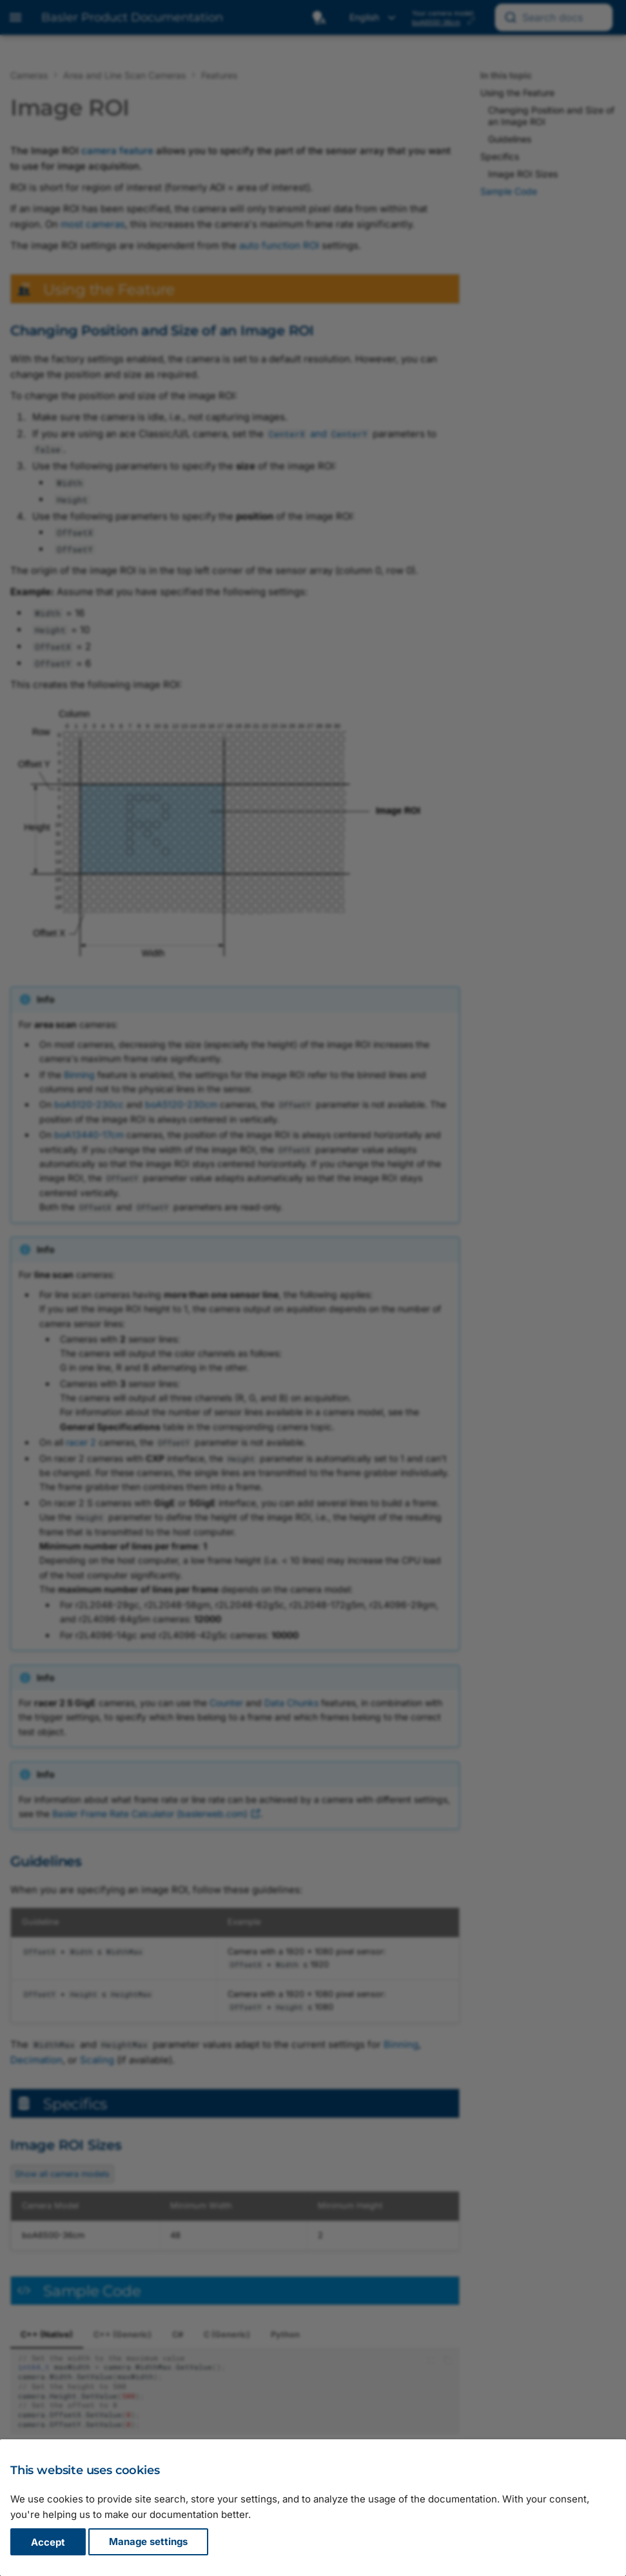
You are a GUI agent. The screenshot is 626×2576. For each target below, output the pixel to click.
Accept (48, 2542)
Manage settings (148, 2542)
